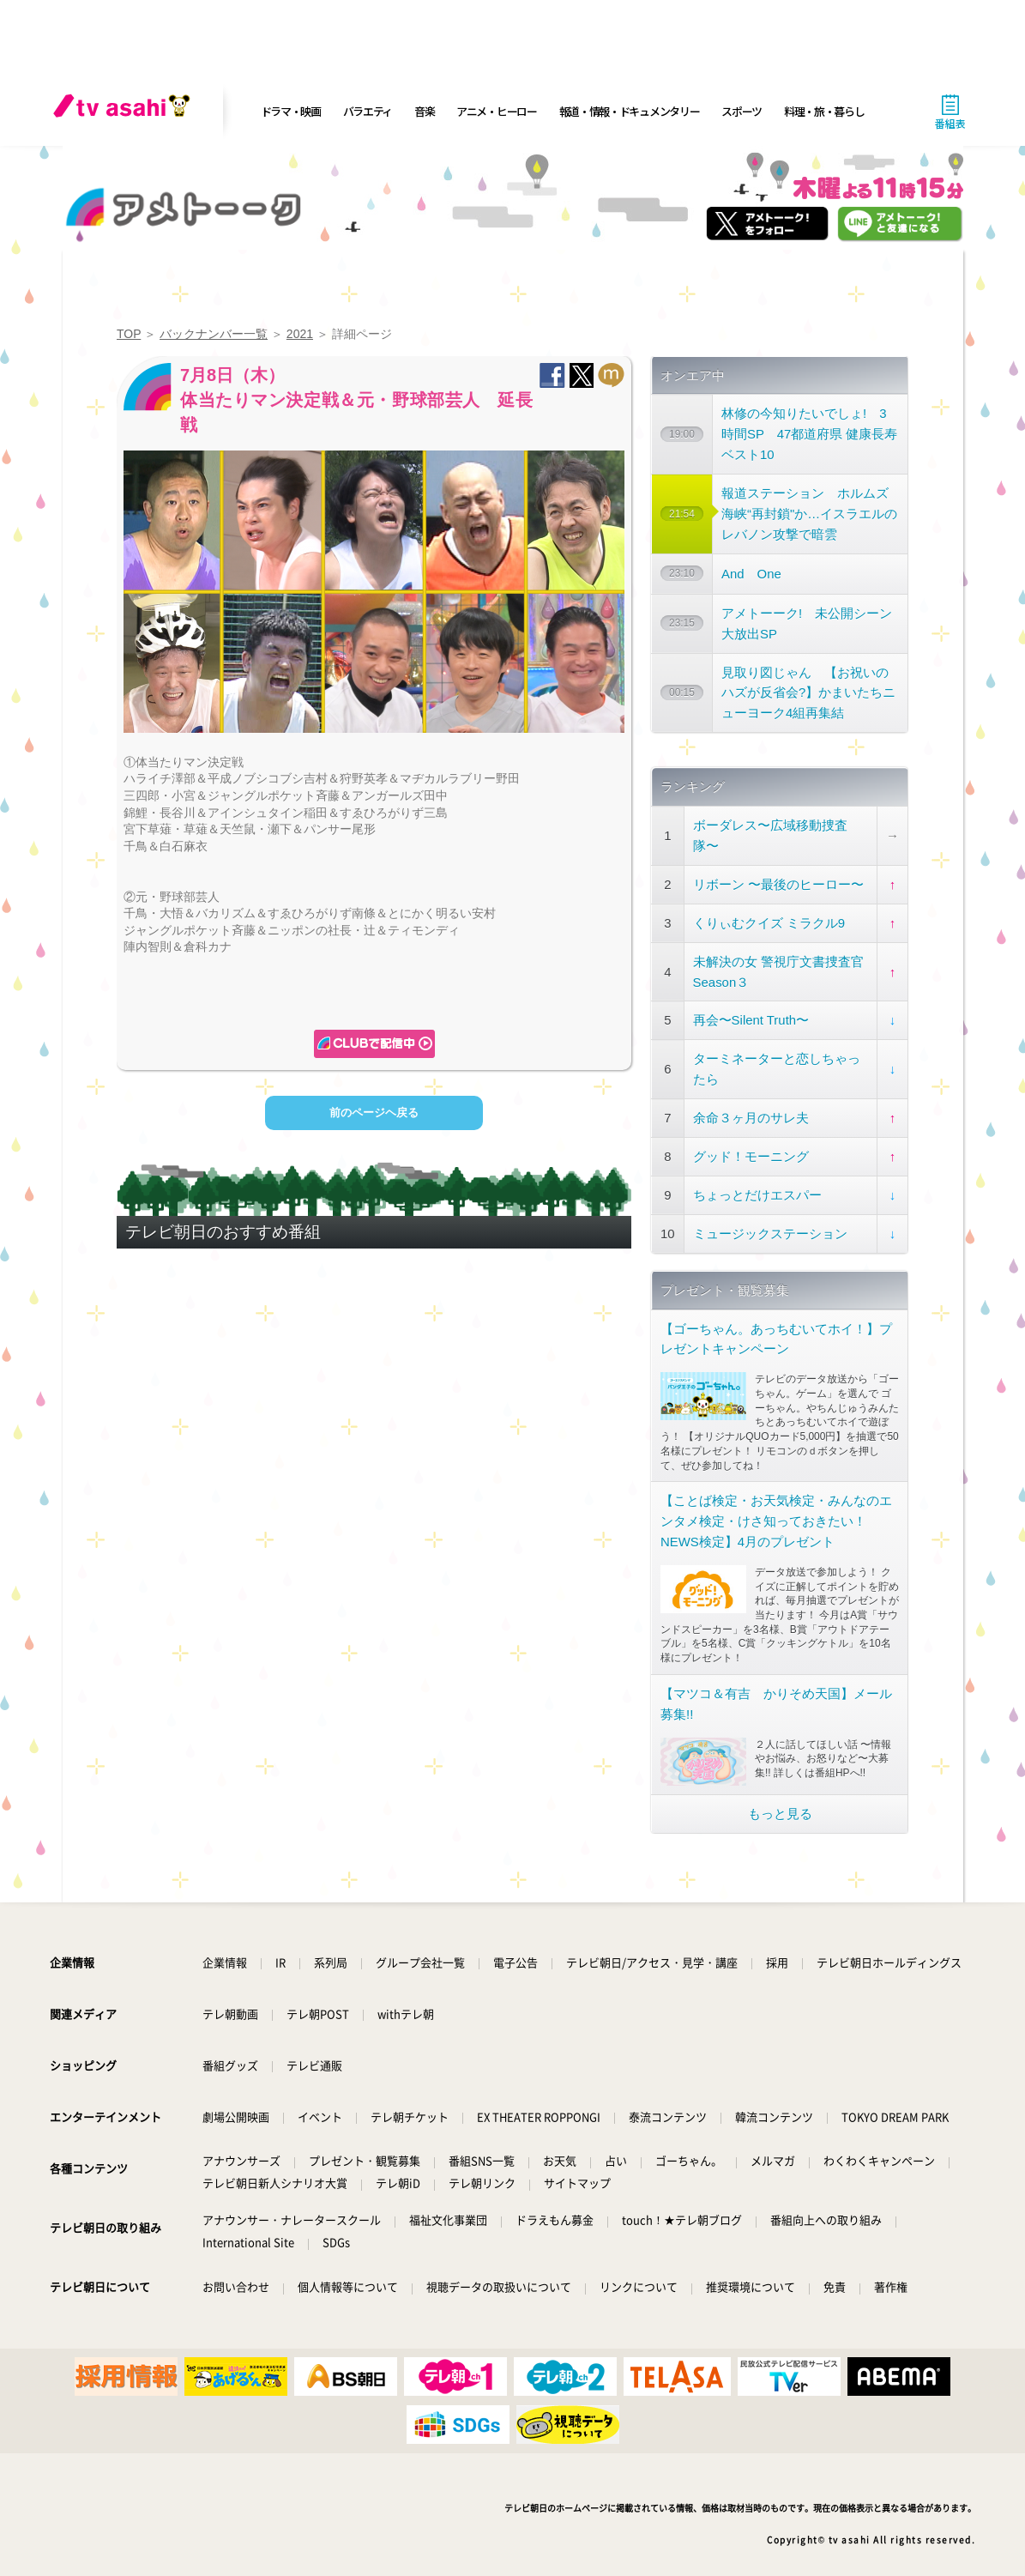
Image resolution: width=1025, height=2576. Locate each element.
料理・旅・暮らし (824, 111)
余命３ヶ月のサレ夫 (751, 1117)
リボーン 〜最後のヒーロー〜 (778, 884)
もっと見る (780, 1813)
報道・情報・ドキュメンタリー (629, 111)
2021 (299, 334)
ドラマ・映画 (291, 111)
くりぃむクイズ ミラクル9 (769, 923)
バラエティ (368, 111)
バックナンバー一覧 (214, 334)
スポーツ (741, 111)
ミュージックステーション (770, 1233)
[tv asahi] (125, 111)
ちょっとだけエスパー (757, 1195)
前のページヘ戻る (374, 1112)
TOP (129, 334)
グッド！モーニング (751, 1156)
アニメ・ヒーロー (496, 111)
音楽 (424, 111)
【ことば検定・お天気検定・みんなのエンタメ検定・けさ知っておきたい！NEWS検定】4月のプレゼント (776, 1521)
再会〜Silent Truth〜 (751, 1020)
